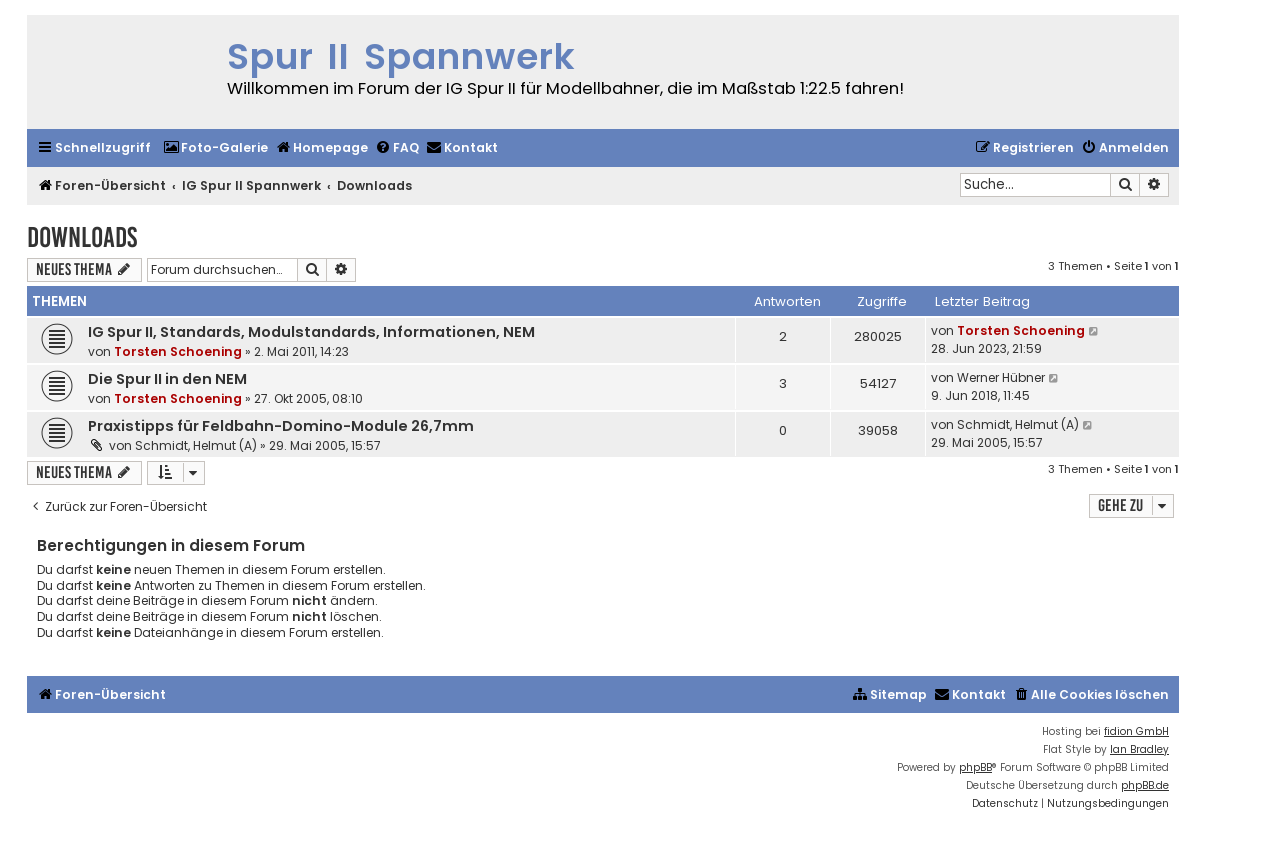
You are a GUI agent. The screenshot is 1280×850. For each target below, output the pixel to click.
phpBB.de (1145, 785)
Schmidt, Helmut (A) (196, 445)
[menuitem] (215, 148)
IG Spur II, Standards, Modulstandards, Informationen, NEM (311, 332)
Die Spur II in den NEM (167, 379)
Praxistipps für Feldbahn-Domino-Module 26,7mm (281, 426)
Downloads (82, 237)
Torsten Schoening (178, 351)
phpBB (975, 767)
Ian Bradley (1139, 749)
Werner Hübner (1001, 377)
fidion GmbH (1136, 731)
